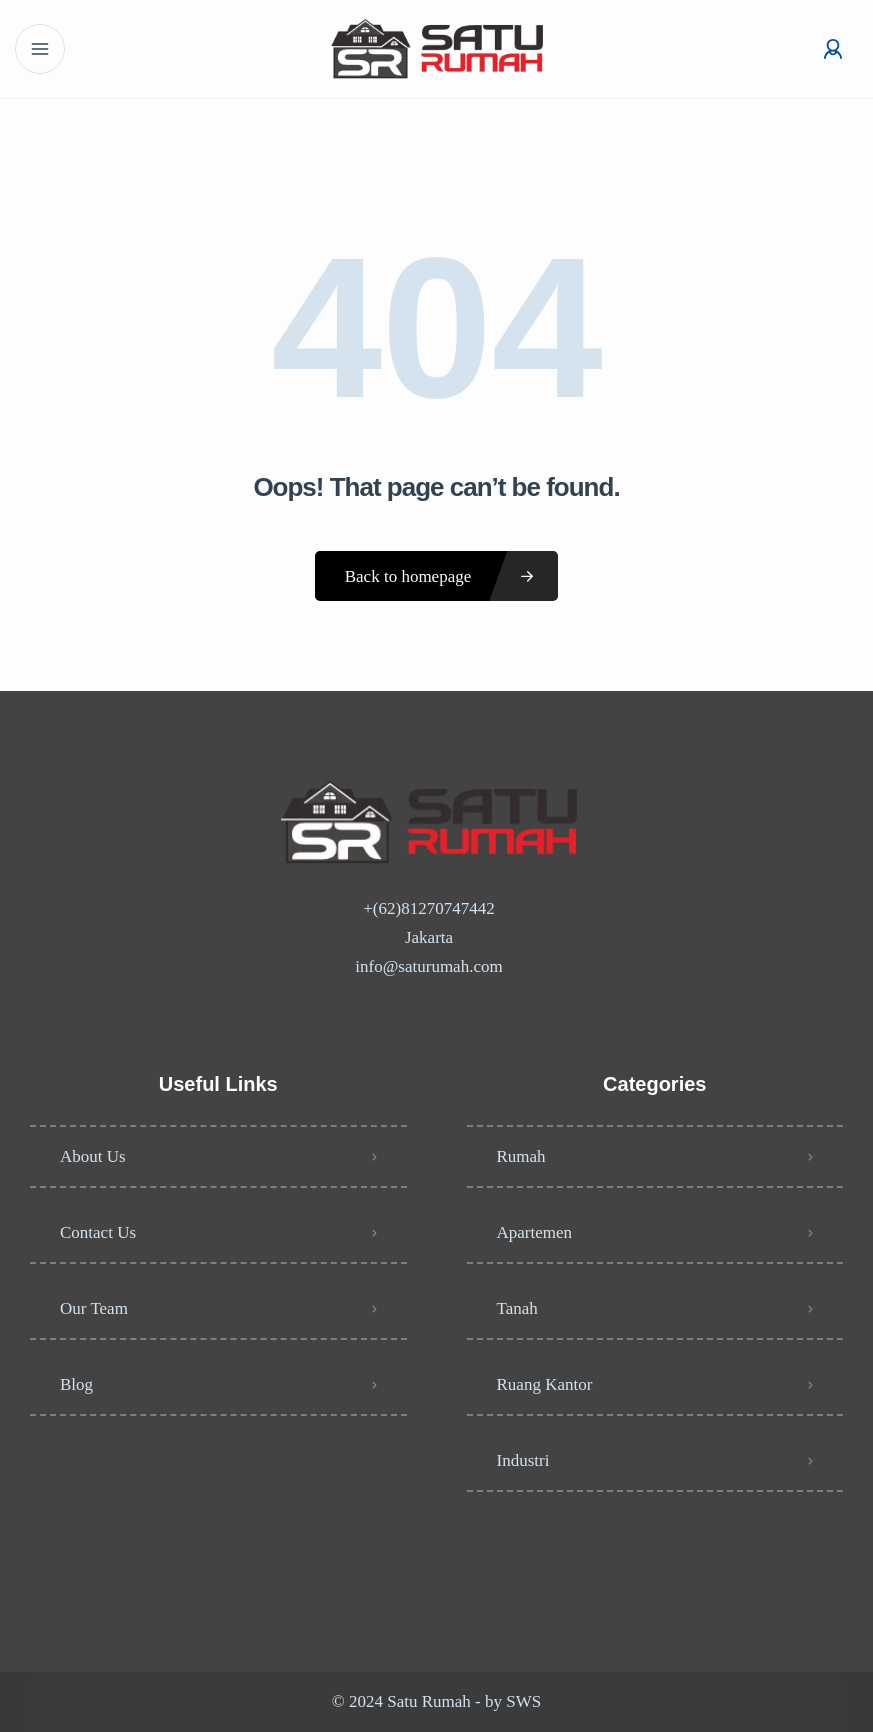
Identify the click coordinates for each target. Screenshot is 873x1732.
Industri (523, 1460)
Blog (76, 1384)
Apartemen (535, 1232)
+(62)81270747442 (428, 908)
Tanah (517, 1308)
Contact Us (98, 1232)
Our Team (94, 1308)
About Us (93, 1156)
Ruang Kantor (545, 1384)
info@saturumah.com (428, 966)
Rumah (521, 1156)
